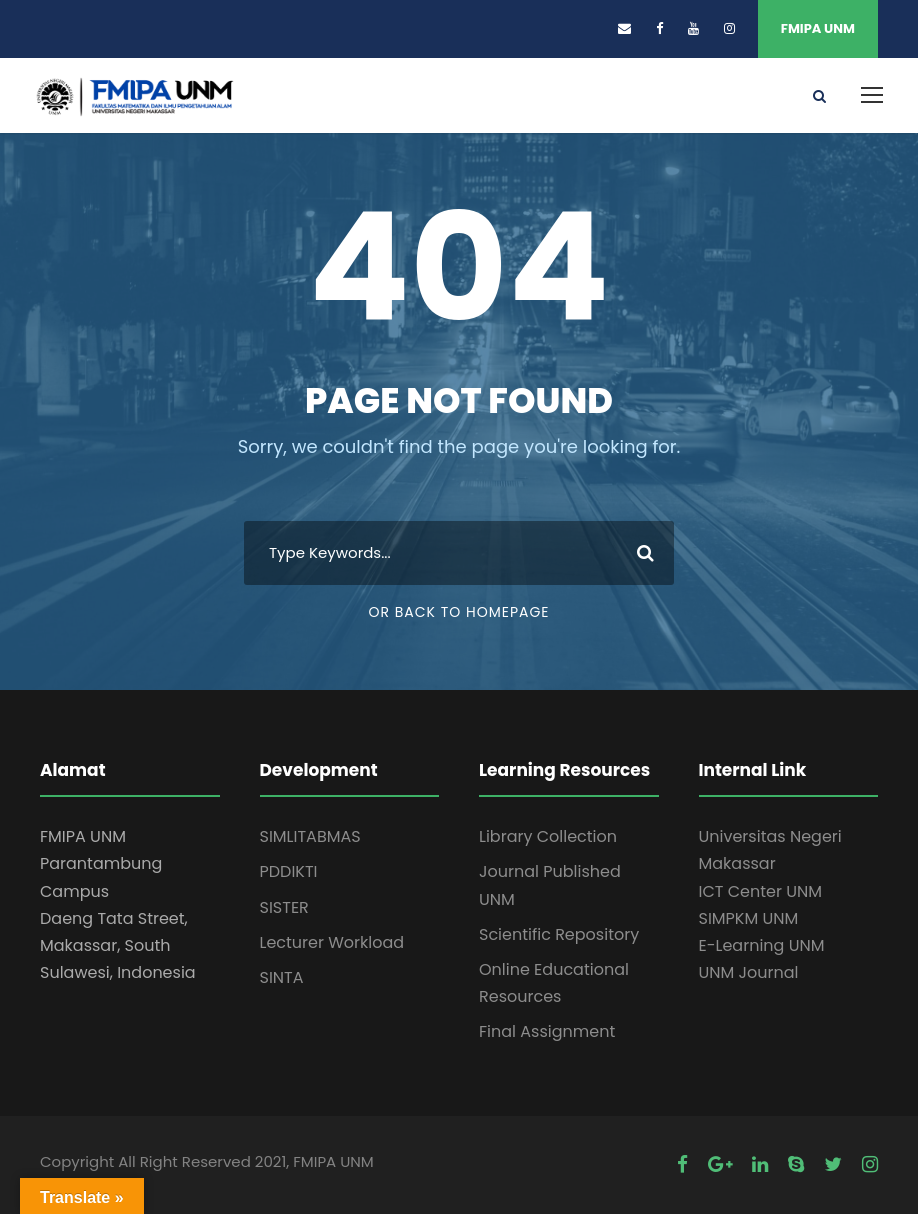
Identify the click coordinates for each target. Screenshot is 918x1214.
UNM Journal (749, 972)
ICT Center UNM (761, 891)
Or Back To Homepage (458, 612)
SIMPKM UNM (749, 918)
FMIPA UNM (818, 28)
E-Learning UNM (762, 945)
